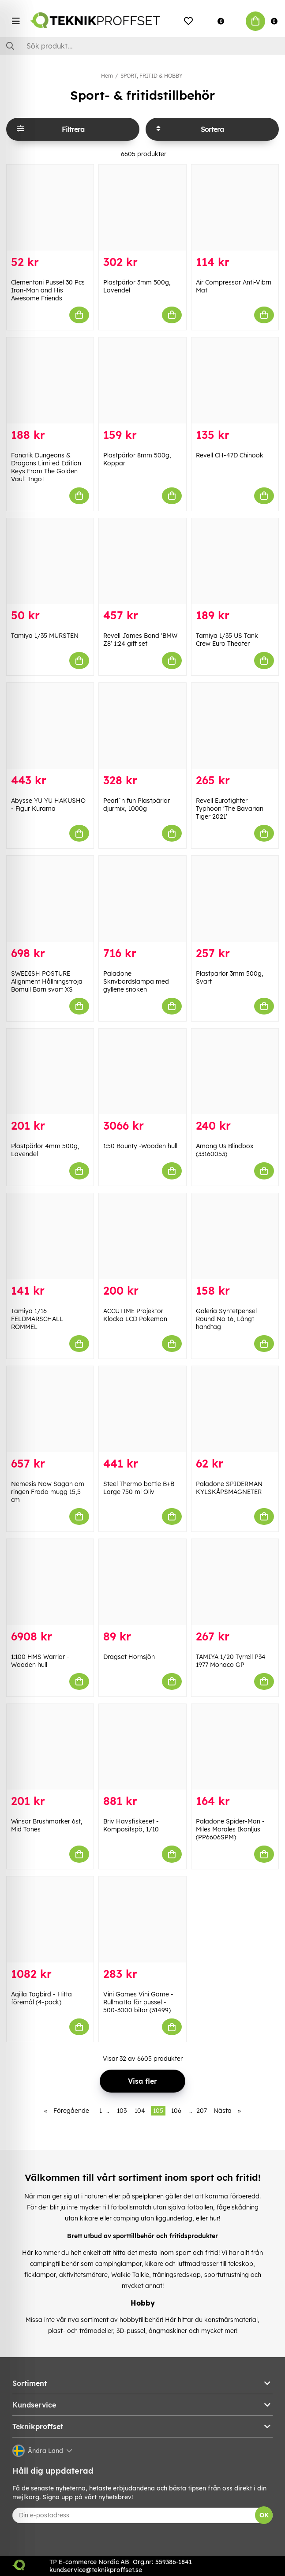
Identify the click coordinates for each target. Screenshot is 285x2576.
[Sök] (142, 46)
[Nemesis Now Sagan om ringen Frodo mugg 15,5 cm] (50, 1409)
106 (176, 2111)
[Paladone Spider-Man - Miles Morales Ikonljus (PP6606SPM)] (235, 1747)
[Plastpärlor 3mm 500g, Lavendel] (142, 208)
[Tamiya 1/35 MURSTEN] (50, 561)
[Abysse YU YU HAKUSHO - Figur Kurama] (50, 726)
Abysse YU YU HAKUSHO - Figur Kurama (48, 804)
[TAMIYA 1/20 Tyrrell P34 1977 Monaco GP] (235, 1582)
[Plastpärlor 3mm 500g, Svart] (235, 899)
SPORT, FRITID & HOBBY (151, 75)
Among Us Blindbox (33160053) (225, 1150)
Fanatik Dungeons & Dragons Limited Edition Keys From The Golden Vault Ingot (46, 467)
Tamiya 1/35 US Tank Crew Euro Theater (227, 640)
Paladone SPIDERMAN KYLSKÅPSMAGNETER (229, 1488)
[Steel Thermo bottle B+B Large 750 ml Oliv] (142, 1409)
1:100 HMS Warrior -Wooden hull (40, 1661)
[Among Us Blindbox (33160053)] (235, 1072)
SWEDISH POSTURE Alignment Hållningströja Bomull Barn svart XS (46, 981)
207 (201, 2111)
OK (264, 2515)
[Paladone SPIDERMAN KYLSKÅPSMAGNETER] (235, 1409)
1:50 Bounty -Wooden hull (140, 1146)
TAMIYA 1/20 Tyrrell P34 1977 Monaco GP (231, 1661)
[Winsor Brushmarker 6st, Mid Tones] (50, 1747)
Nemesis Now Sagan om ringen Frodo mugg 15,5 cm (47, 1492)
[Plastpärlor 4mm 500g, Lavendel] (50, 1072)
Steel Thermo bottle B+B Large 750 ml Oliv (138, 1488)
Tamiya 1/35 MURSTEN (45, 636)
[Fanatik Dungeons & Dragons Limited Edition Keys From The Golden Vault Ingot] (50, 380)
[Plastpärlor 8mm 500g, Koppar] (142, 380)
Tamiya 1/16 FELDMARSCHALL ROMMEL (37, 1319)
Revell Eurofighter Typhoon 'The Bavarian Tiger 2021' (229, 808)
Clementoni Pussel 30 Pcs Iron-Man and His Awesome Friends (48, 290)
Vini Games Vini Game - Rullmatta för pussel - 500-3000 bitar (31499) (138, 2002)
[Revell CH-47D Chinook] (235, 380)
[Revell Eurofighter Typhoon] (235, 726)
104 (140, 2111)
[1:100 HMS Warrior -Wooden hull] (50, 1582)
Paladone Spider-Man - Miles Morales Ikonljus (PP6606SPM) (230, 1829)
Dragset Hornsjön (129, 1657)
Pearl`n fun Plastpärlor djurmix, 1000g (136, 804)
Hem (107, 75)
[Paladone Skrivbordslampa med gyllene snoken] (142, 899)
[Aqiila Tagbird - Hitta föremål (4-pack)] (50, 1919)
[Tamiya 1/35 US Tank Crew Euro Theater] (235, 561)
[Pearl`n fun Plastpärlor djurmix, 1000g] (142, 726)
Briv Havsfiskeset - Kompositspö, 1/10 (131, 1825)
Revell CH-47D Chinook (229, 455)
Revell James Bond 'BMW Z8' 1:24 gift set (140, 640)
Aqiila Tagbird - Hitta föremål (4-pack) (41, 1998)
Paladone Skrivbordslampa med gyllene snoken (136, 981)
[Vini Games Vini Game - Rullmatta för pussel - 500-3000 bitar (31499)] (142, 1919)
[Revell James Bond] (142, 561)
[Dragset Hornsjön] (142, 1582)
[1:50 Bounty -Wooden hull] (142, 1072)
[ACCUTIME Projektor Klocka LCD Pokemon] (142, 1236)
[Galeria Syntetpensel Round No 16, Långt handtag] (235, 1236)
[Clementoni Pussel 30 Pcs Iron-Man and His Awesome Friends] (50, 208)
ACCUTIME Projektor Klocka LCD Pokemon (135, 1315)
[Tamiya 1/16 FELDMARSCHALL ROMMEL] (50, 1236)
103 (122, 2111)
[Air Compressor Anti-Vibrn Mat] (235, 208)
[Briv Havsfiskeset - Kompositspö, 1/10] (142, 1747)
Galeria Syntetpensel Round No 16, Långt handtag (226, 1319)
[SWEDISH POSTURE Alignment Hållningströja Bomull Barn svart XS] (50, 899)
